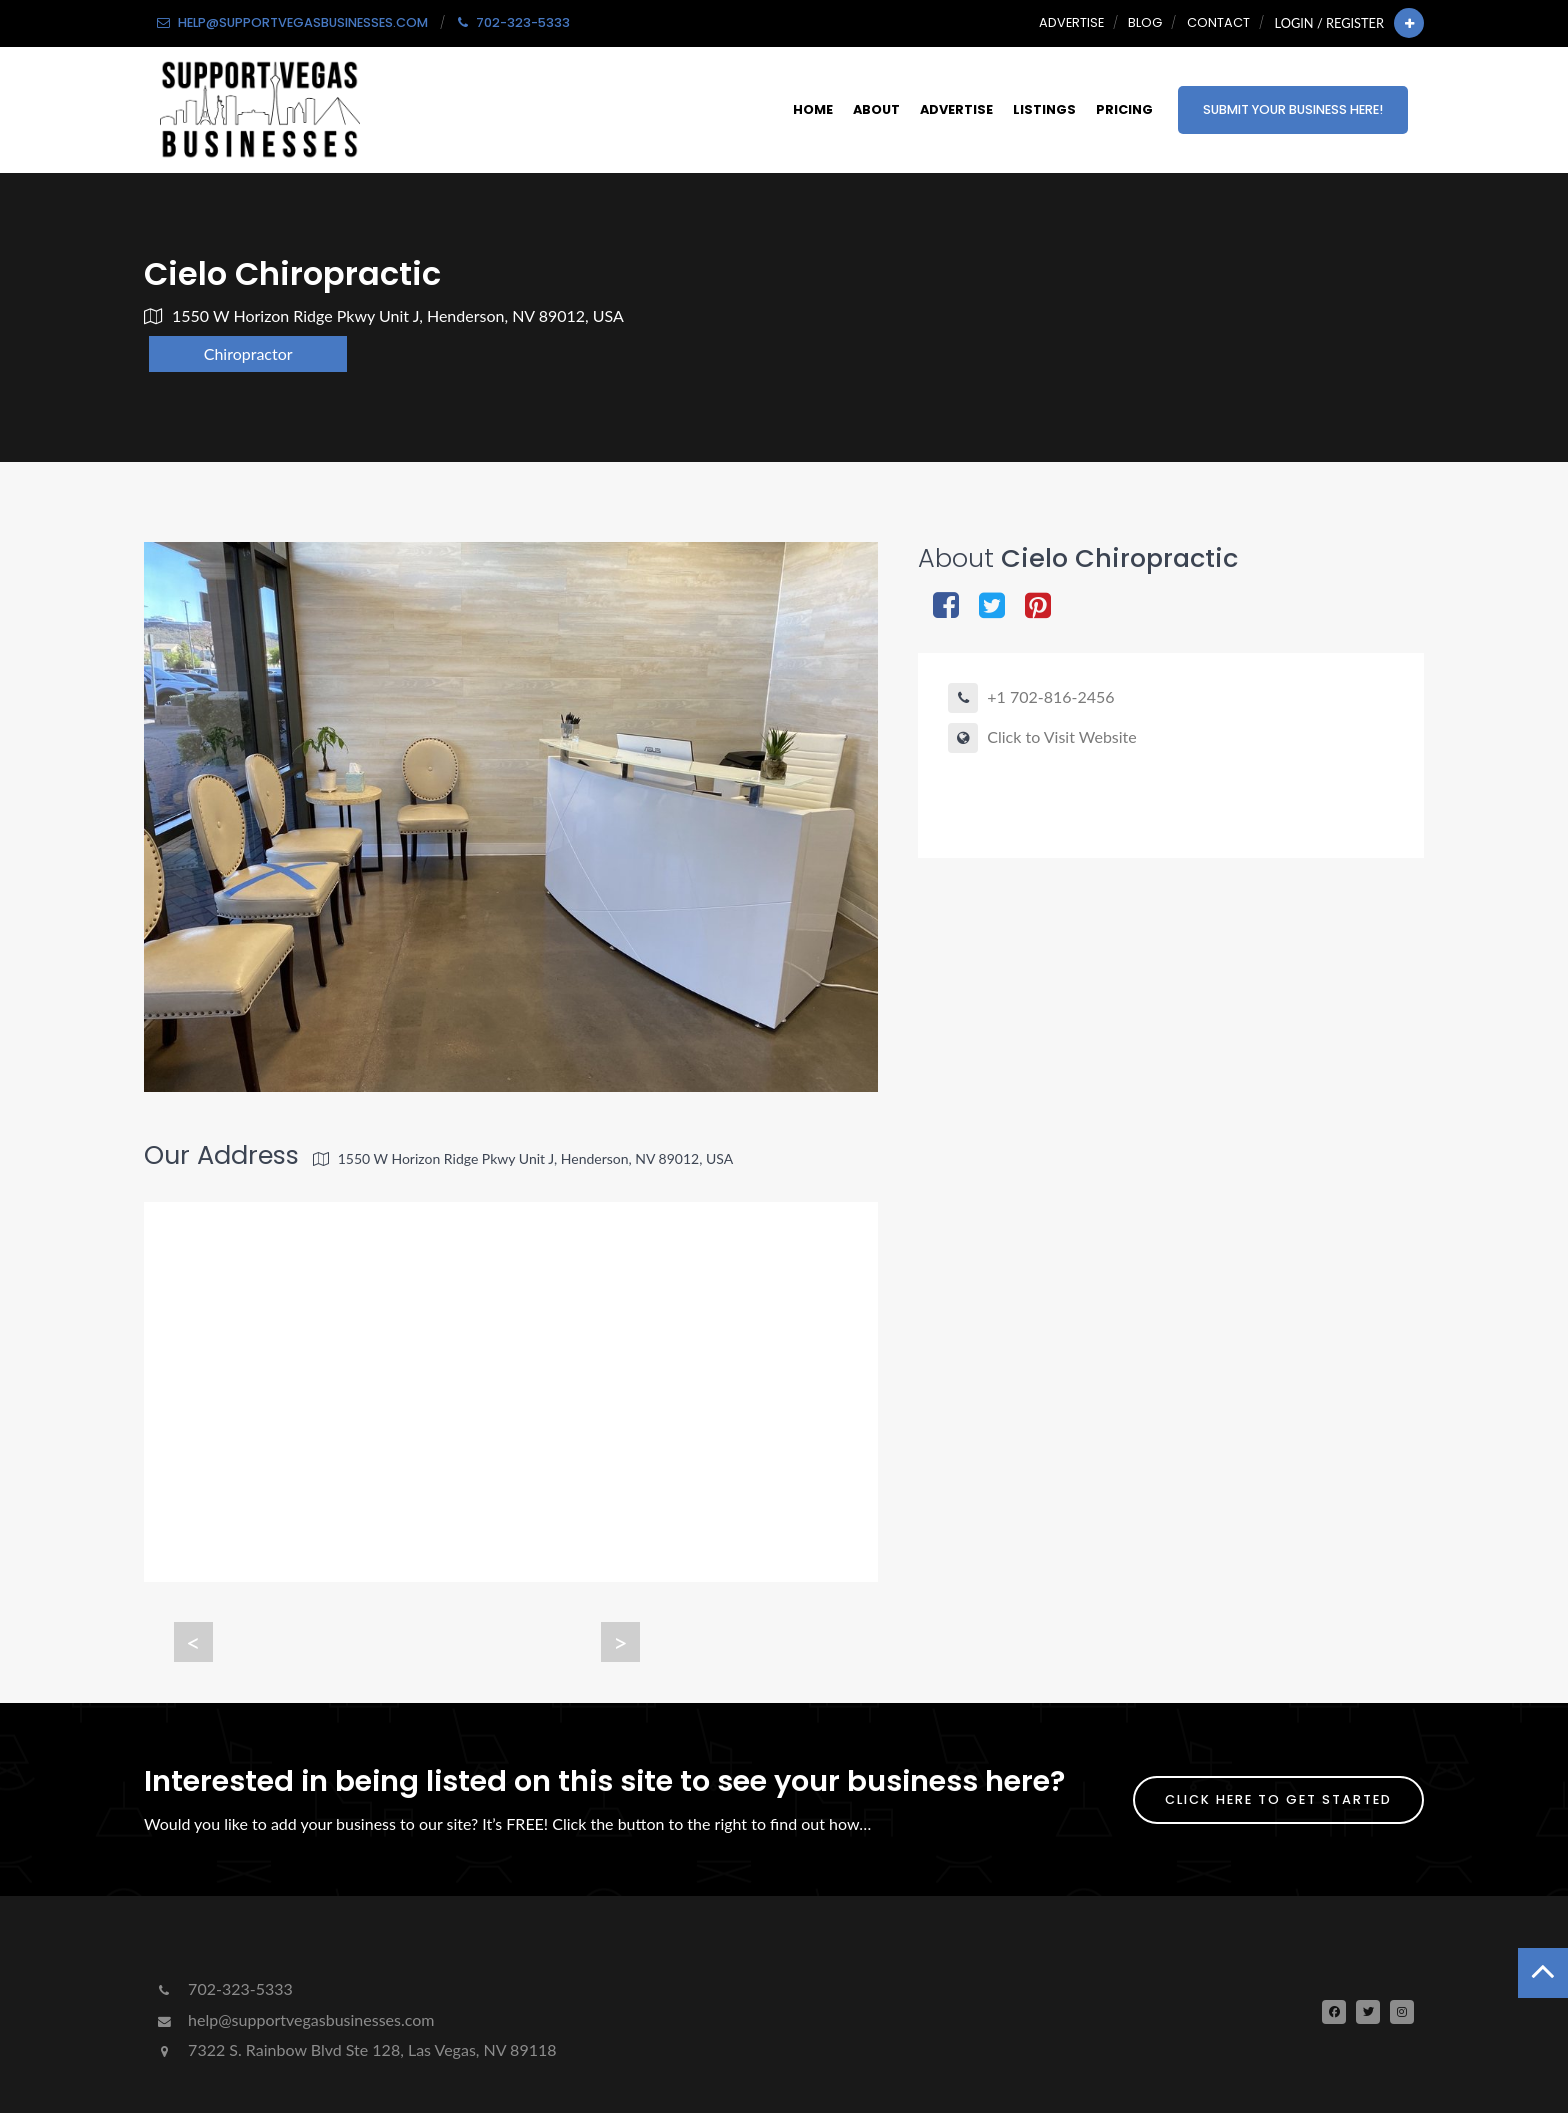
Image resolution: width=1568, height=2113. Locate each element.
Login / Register (1329, 23)
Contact (1218, 22)
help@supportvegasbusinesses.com (294, 2019)
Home (813, 109)
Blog (1145, 22)
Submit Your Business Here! (1293, 109)
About (876, 109)
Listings (1044, 109)
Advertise (1071, 22)
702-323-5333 (223, 1988)
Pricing (1124, 109)
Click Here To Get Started (1278, 1799)
